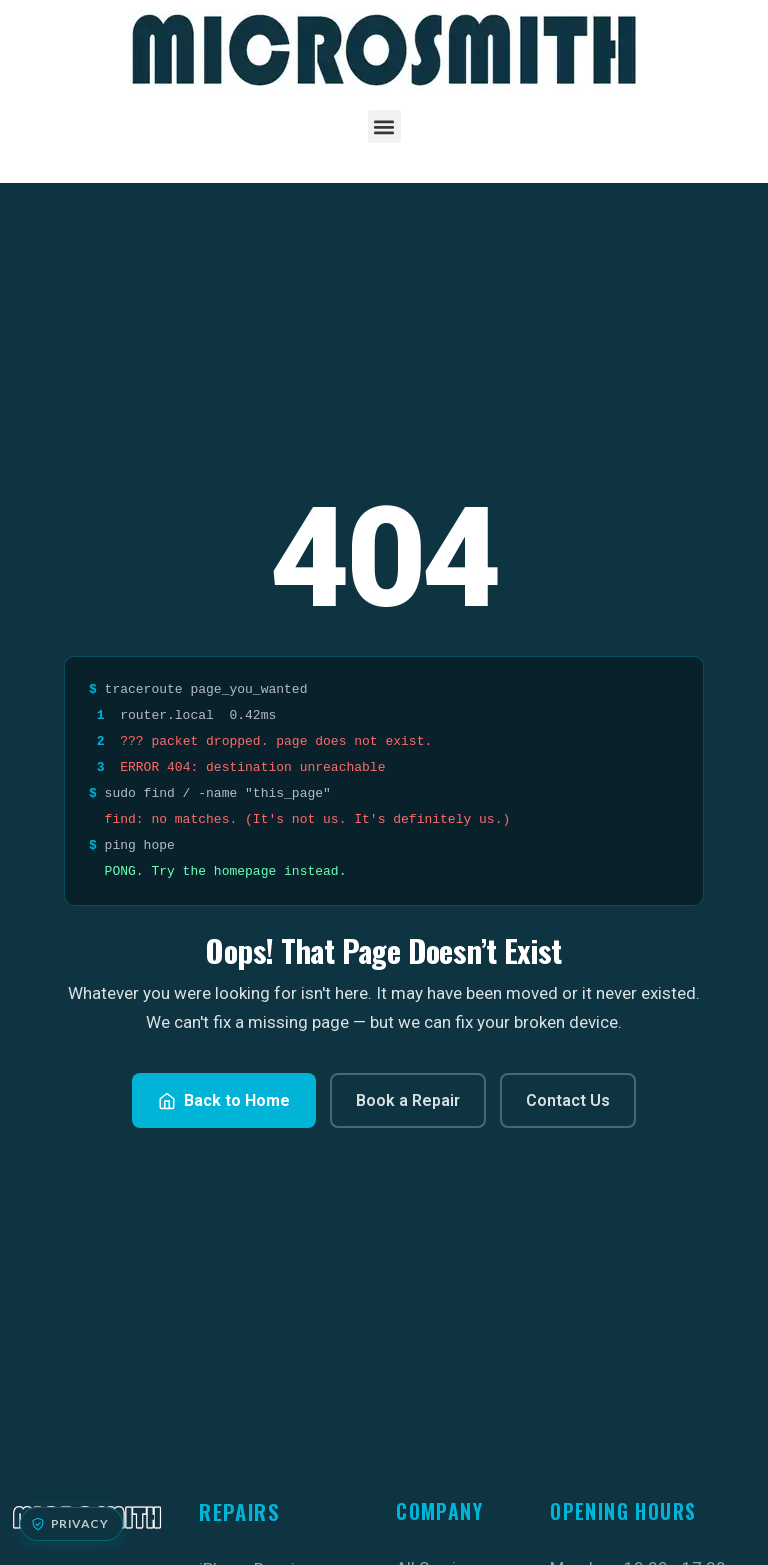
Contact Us (568, 1100)
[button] (384, 126)
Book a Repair (408, 1100)
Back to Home (224, 1100)
